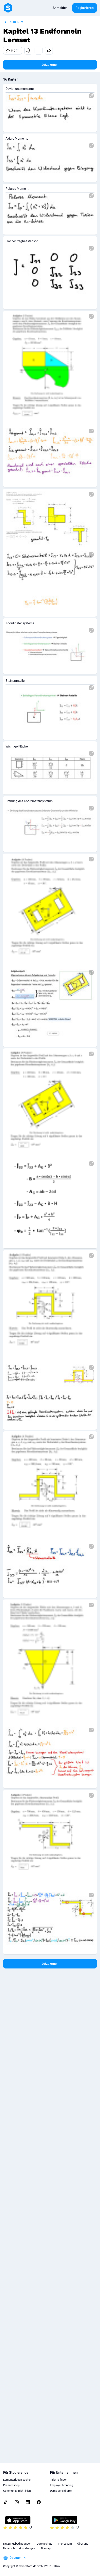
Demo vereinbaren (61, 2490)
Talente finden (58, 2479)
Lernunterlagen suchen (17, 2479)
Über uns (82, 2543)
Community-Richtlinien (17, 2490)
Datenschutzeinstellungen (19, 2548)
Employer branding (61, 2485)
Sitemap (46, 2548)
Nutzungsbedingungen (17, 2543)
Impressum (65, 2543)
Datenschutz (44, 2543)
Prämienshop (11, 2485)
